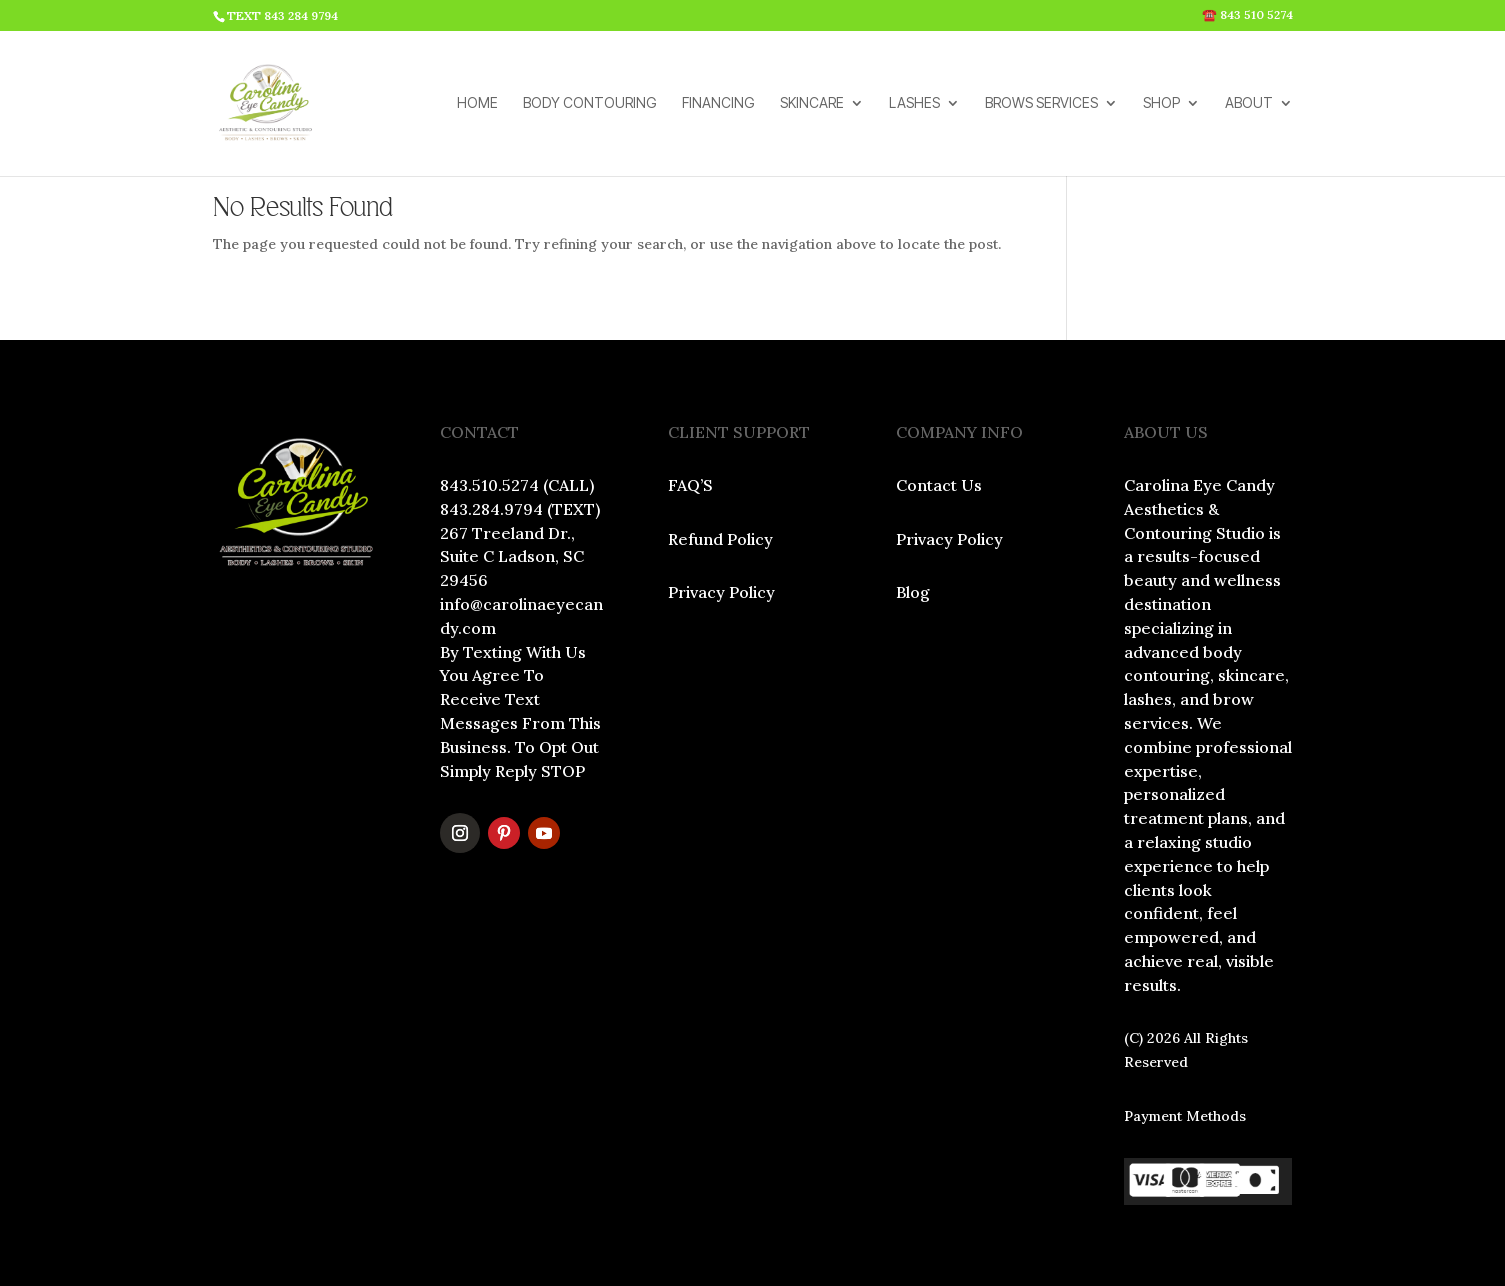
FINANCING (718, 103)
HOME (477, 103)
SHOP (1161, 103)
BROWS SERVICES (1041, 103)
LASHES (914, 103)
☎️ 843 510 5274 (1247, 15)
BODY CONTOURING (590, 103)
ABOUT (1249, 103)
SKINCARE (812, 103)
